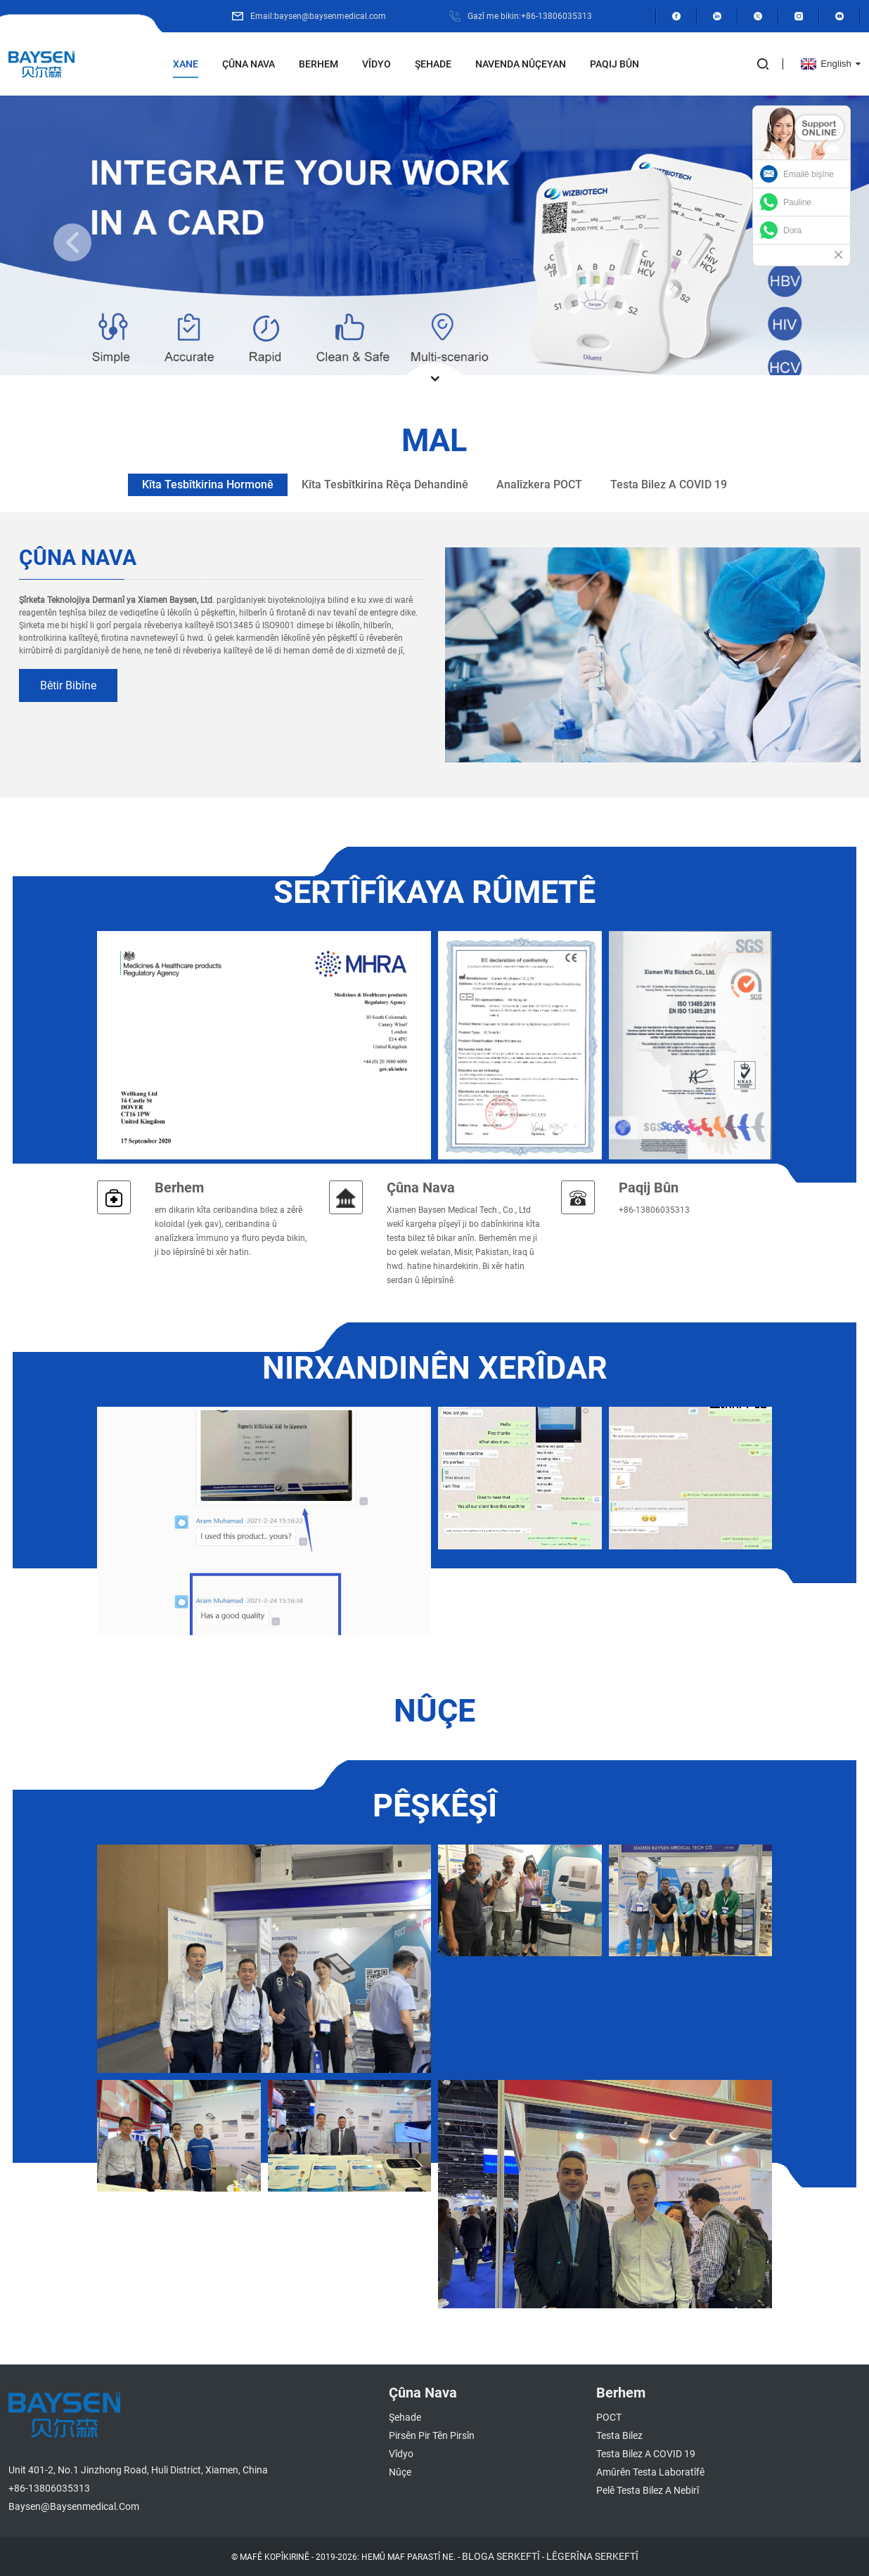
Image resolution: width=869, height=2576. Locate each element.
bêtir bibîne (68, 685)
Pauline (797, 202)
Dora (792, 230)
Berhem (318, 64)
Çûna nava (248, 64)
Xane (185, 64)
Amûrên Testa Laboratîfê (650, 2472)
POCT (609, 2417)
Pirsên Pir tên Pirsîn (432, 2435)
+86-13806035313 (49, 2488)
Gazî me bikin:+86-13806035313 (530, 16)
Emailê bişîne (808, 174)
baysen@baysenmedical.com (73, 2506)
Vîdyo (376, 64)
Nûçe (400, 2472)
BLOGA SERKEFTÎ (501, 2556)
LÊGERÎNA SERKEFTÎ (592, 2556)
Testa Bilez (619, 2435)
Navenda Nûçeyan (520, 64)
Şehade (433, 64)
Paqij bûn (614, 64)
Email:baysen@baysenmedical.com (318, 16)
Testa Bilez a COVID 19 (645, 2453)
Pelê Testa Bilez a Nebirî (647, 2490)
